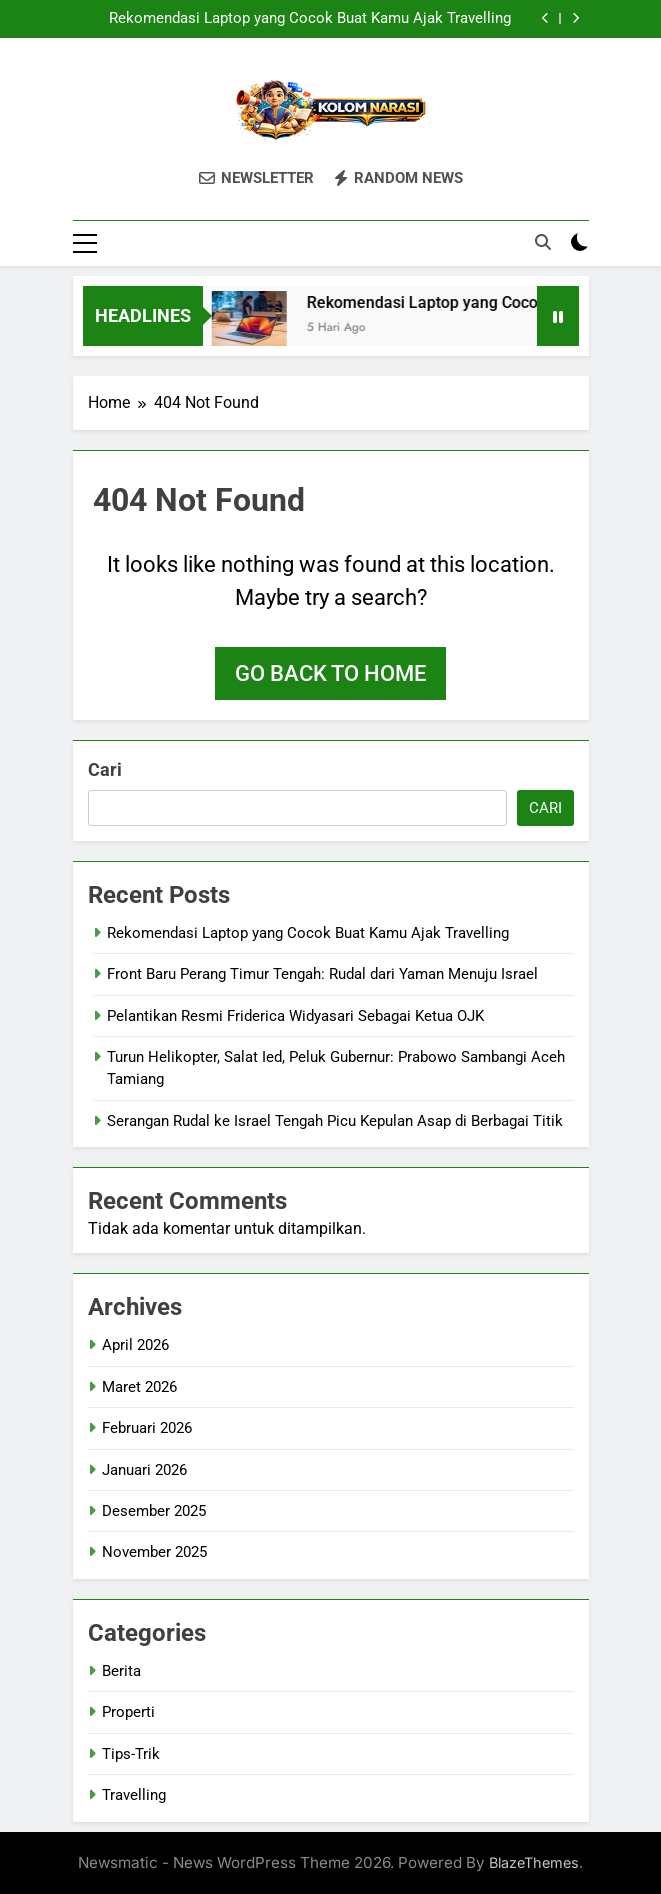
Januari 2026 (144, 1470)
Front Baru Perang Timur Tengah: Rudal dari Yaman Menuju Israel (322, 974)
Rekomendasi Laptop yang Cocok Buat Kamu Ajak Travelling (310, 19)
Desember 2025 (154, 1511)
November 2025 (154, 1552)
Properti (128, 1712)
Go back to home (330, 673)
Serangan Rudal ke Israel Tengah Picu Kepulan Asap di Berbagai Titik (335, 1121)
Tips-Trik (131, 1754)
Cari (105, 769)
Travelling (134, 1795)
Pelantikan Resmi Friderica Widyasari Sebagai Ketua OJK (295, 1016)
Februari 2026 (147, 1428)
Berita (121, 1671)
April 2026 (135, 1345)
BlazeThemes (534, 1862)
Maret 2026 (139, 1387)
